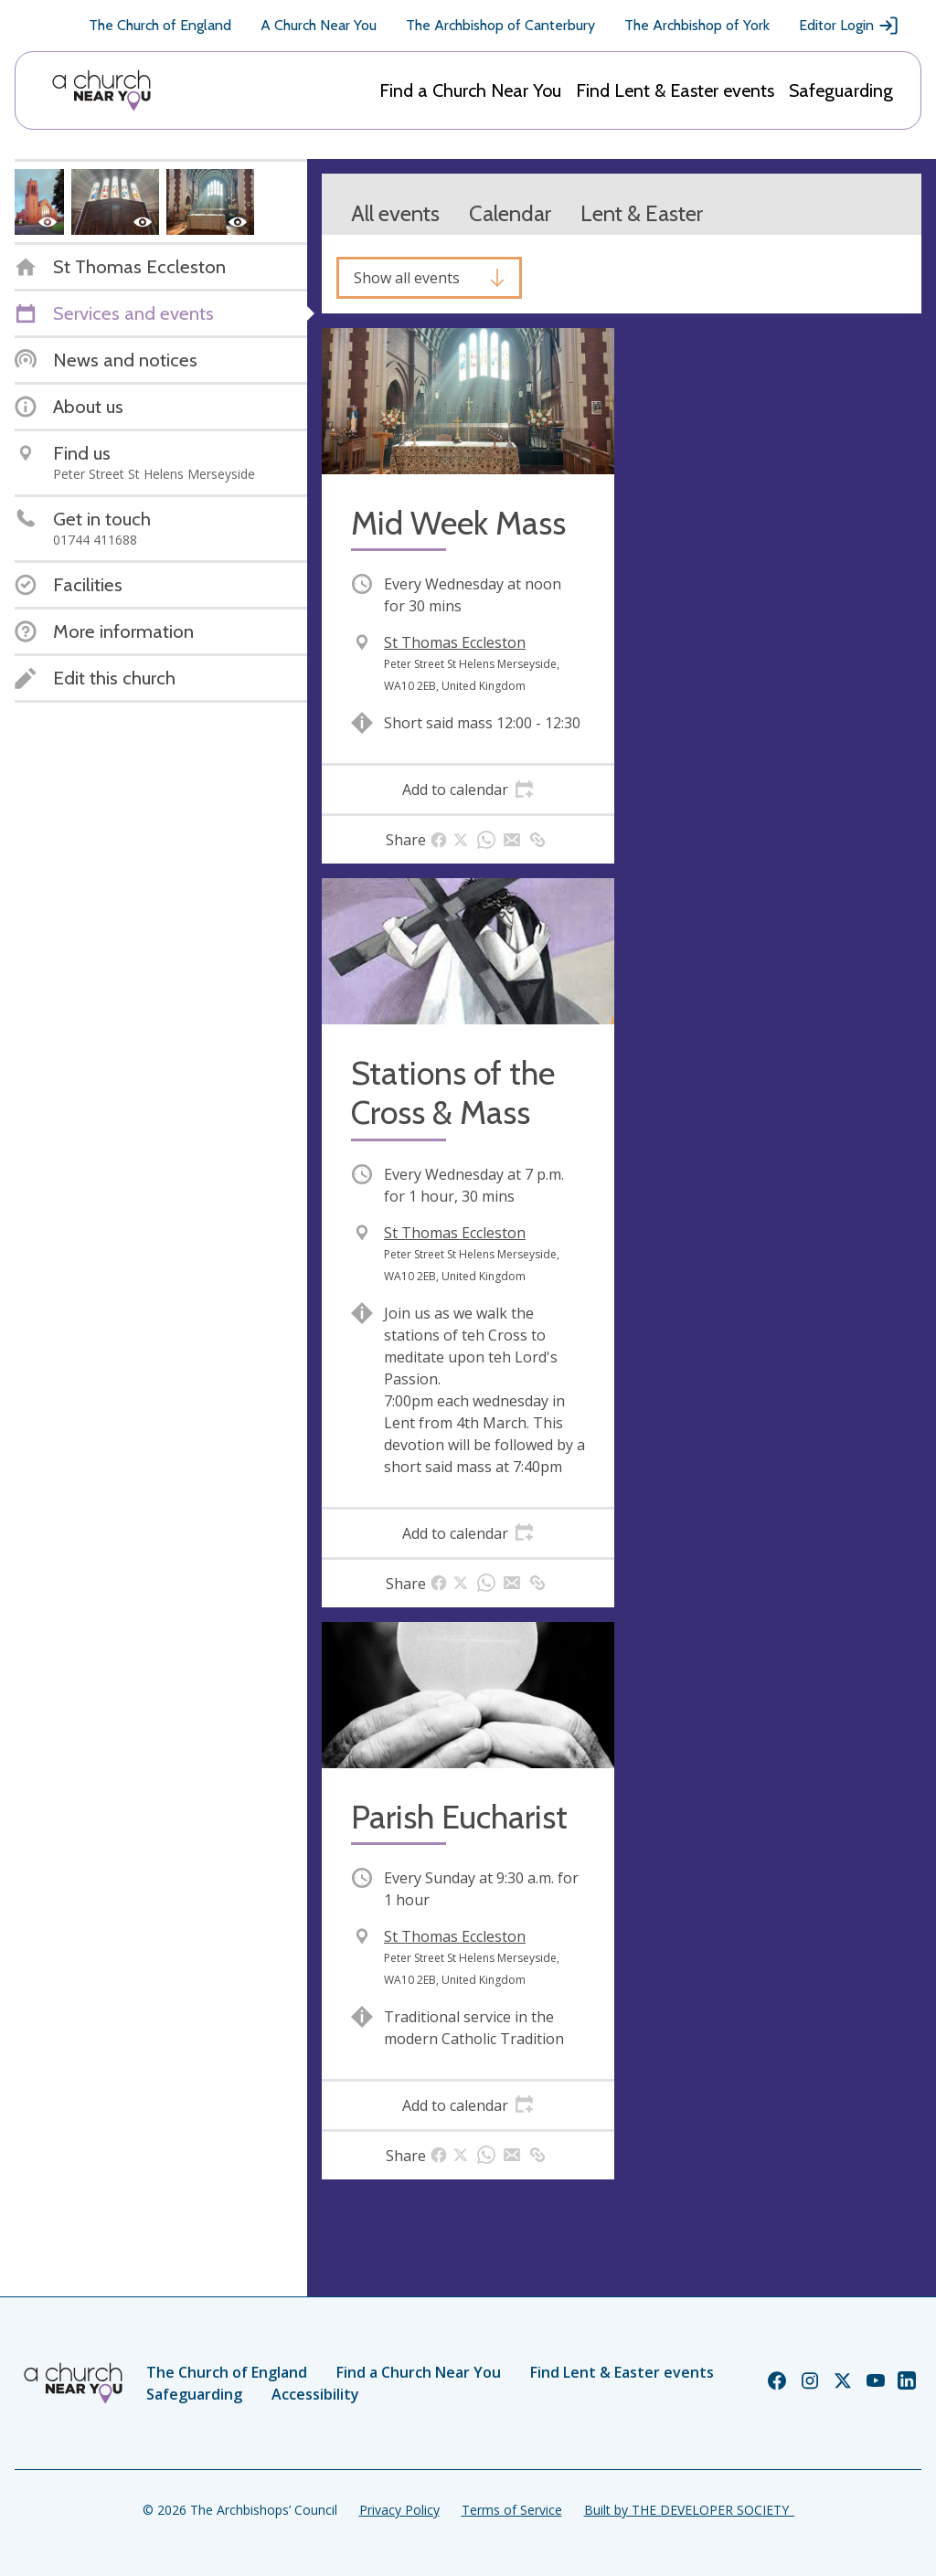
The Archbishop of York (697, 25)
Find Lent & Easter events (675, 90)
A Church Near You (319, 25)
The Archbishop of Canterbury (500, 25)
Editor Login (849, 26)
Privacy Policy (399, 2509)
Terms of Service (512, 2509)
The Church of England (160, 25)
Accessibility (315, 2394)
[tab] (468, 789)
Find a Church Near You (470, 90)
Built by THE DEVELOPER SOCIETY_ (689, 2509)
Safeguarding (841, 90)
